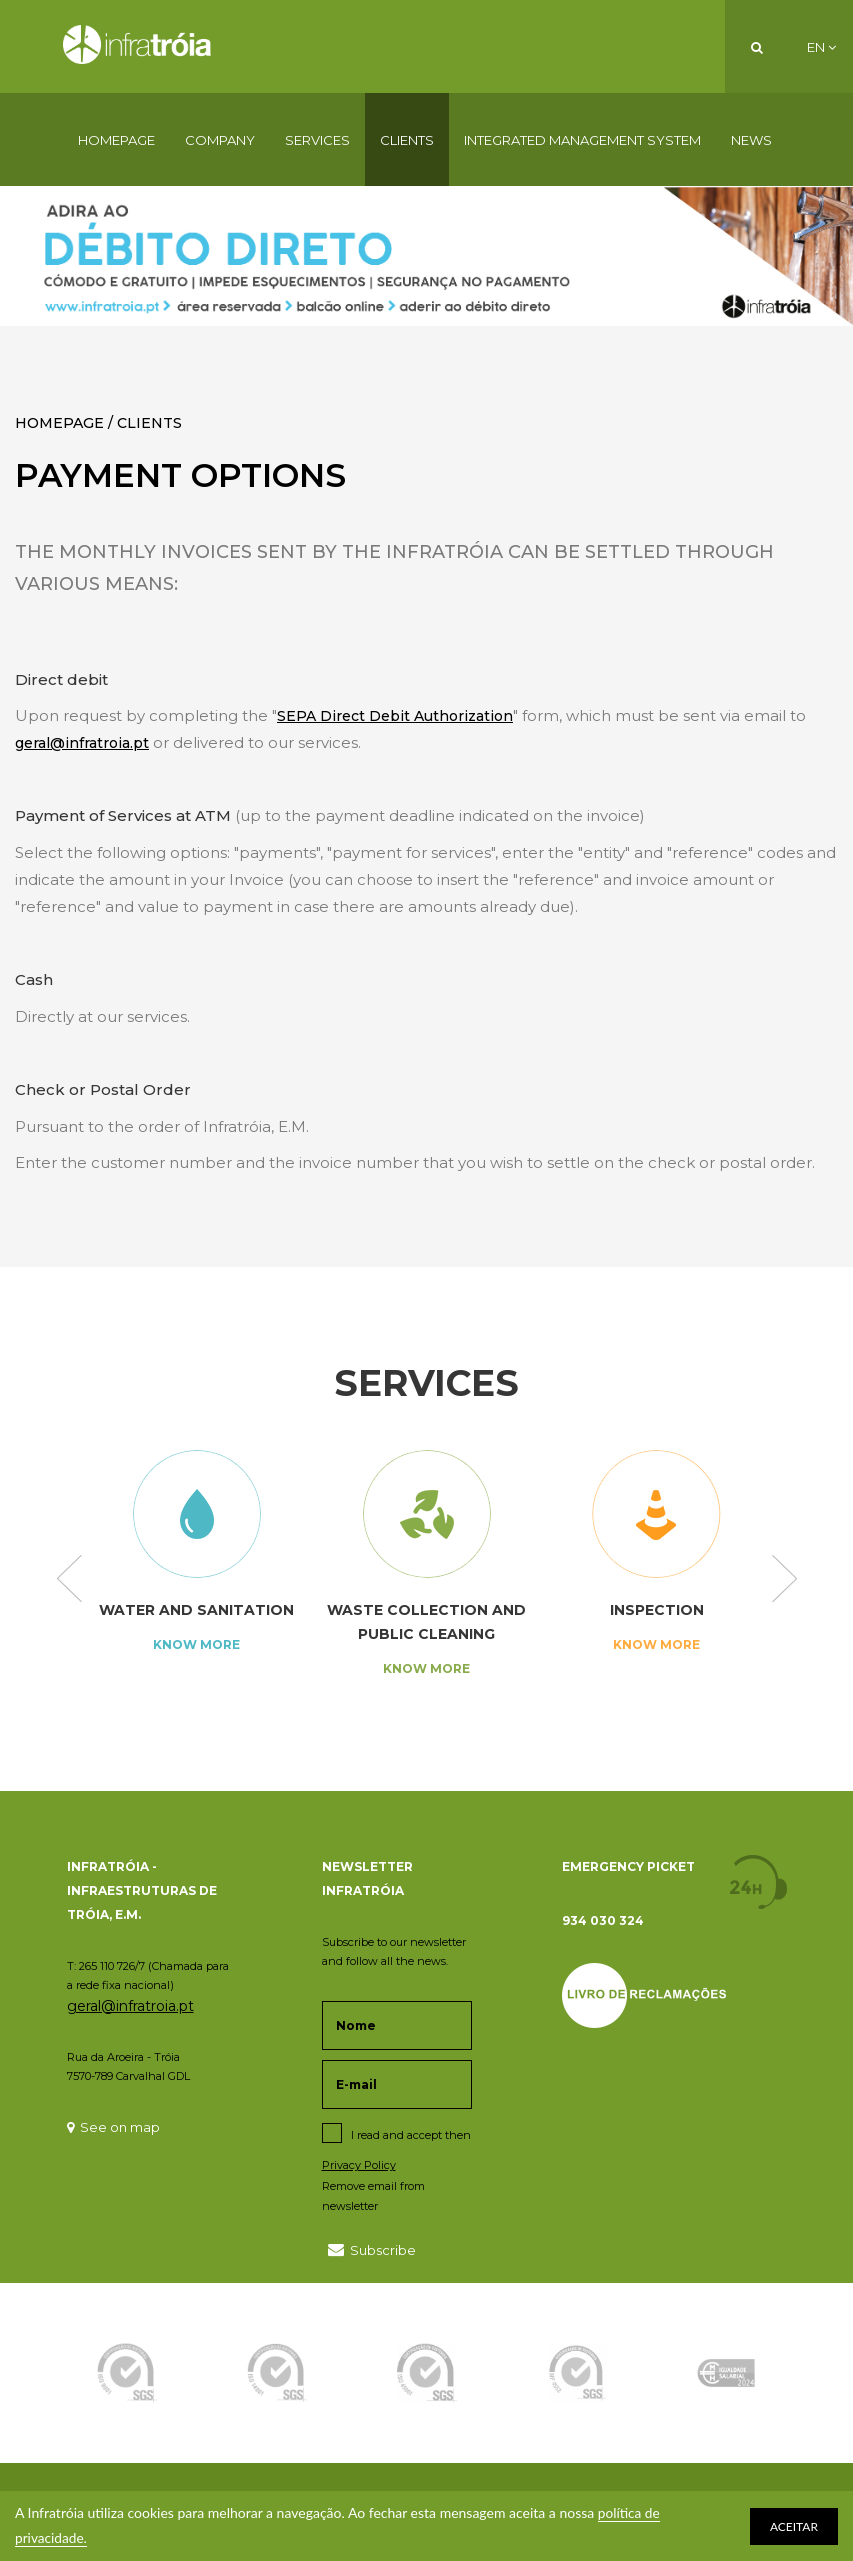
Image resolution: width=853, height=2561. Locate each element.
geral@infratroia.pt (82, 743)
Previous (69, 1580)
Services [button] (317, 140)
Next (784, 1580)
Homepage (116, 140)
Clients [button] (407, 140)
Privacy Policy (359, 2165)
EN (821, 47)
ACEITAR (794, 2526)
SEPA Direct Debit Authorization (395, 716)
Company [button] (220, 140)
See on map (113, 2127)
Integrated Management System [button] (582, 140)
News (751, 140)
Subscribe (372, 2249)
